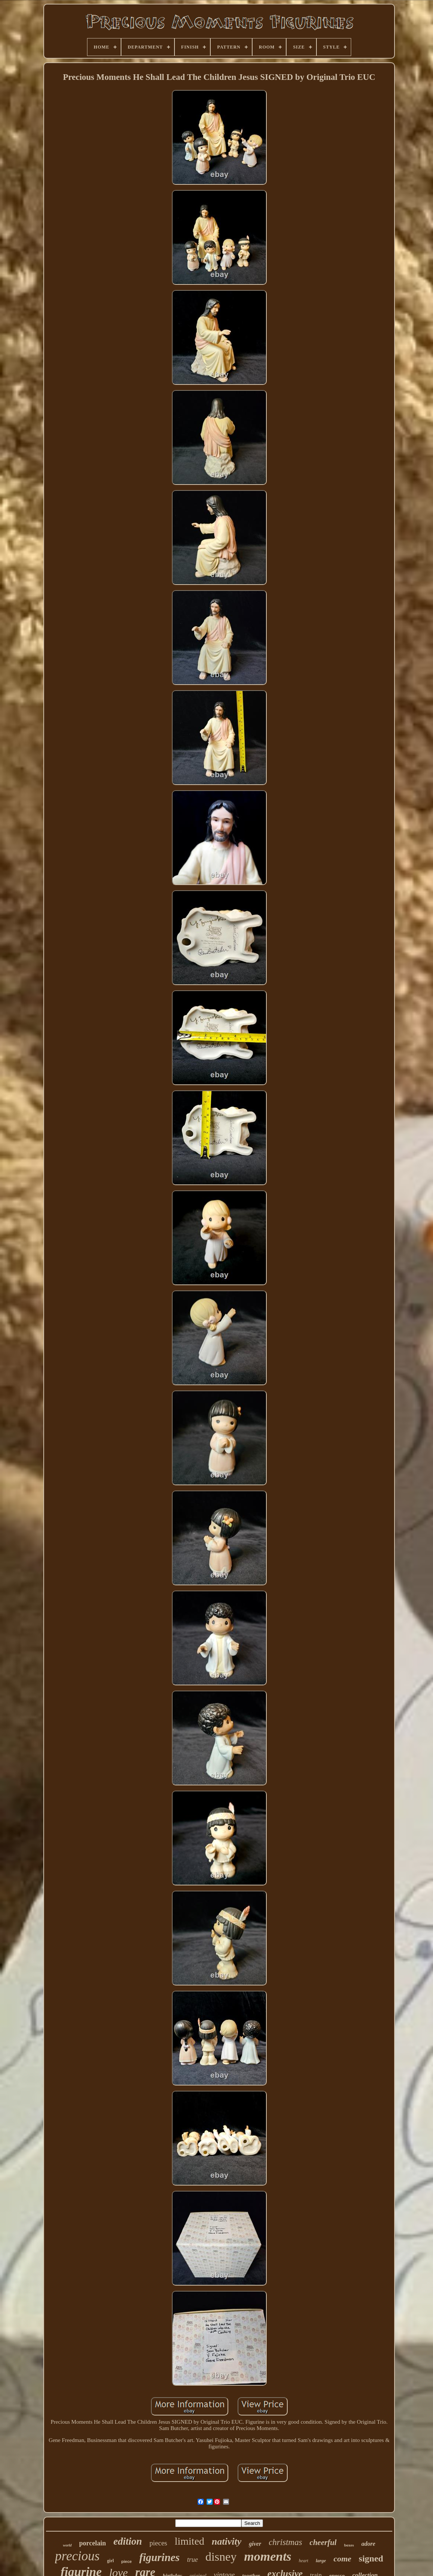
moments (267, 2556)
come (343, 2558)
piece (126, 2561)
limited (189, 2541)
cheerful (323, 2542)
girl (110, 2560)
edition (127, 2541)
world (67, 2545)
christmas (285, 2542)
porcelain (92, 2543)
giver (255, 2544)
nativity (226, 2541)
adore (368, 2544)
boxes (349, 2545)
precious (77, 2556)
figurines (159, 2557)
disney (221, 2556)
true (192, 2559)
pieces (158, 2543)
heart (303, 2560)
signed (371, 2558)
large (321, 2560)
